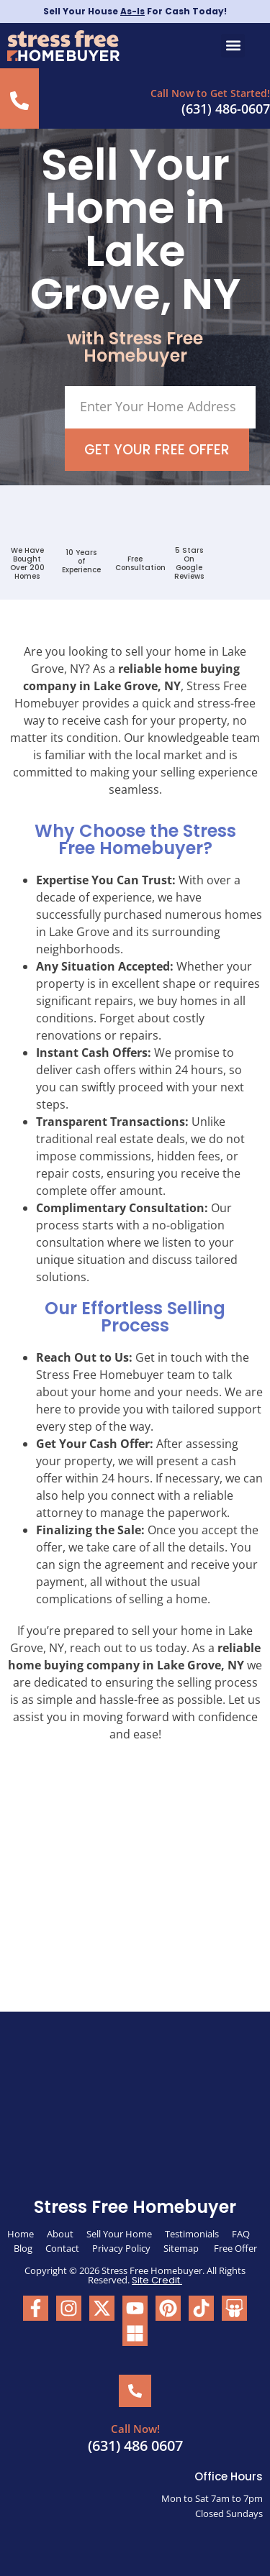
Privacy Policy (121, 2248)
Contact (62, 2248)
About (60, 2233)
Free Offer (235, 2248)
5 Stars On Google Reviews (189, 563)
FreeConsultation (140, 563)
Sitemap (182, 2248)
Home (20, 2233)
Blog (23, 2248)
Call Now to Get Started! (210, 93)
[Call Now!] (135, 2391)
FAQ (241, 2233)
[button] (233, 46)
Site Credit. (157, 2280)
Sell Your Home (119, 2233)
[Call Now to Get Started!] (19, 100)
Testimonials (192, 2233)
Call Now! (135, 2428)
